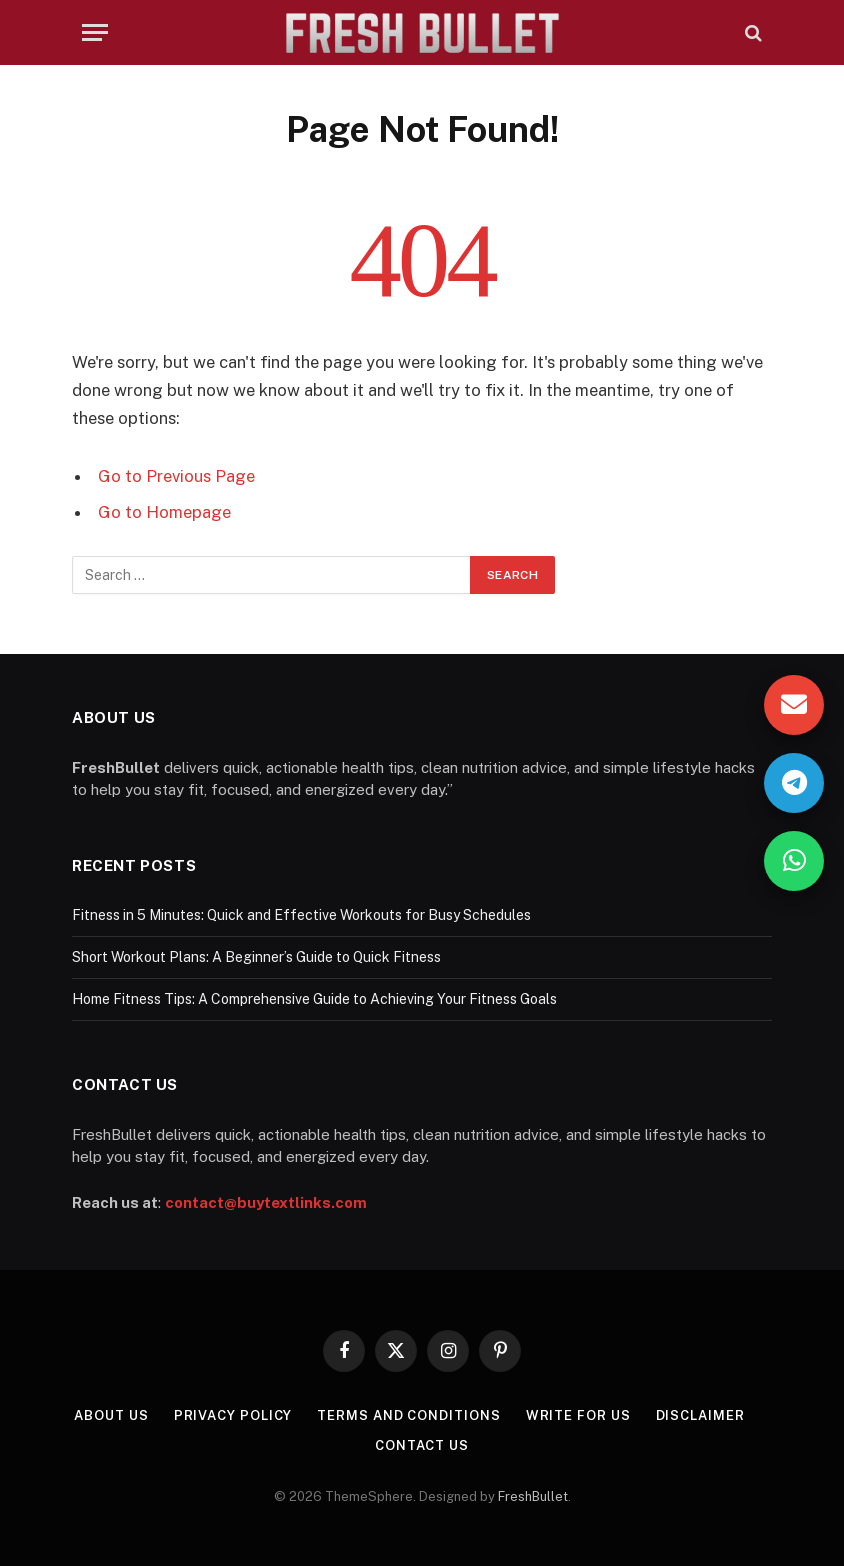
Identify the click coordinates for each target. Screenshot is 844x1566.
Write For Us (578, 1415)
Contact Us (422, 1445)
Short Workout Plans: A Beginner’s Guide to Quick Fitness (256, 957)
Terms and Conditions (408, 1415)
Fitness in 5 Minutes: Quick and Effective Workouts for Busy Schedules (301, 915)
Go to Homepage (164, 512)
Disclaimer (700, 1415)
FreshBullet (533, 1496)
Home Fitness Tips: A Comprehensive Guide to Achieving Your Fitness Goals (314, 999)
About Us (111, 1415)
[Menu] (95, 32)
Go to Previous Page (176, 476)
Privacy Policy (233, 1415)
